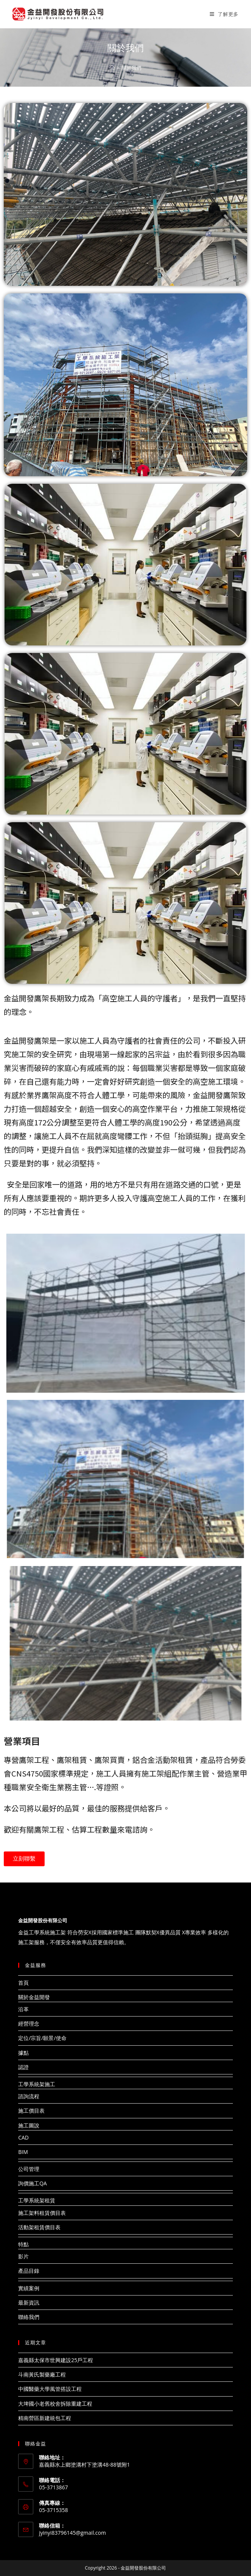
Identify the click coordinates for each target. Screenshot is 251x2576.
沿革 (23, 2009)
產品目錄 (28, 2270)
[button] (24, 1858)
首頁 (23, 1982)
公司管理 (28, 2168)
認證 (23, 2067)
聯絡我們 (28, 2316)
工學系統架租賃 (36, 2200)
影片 (23, 2256)
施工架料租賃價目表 (42, 2212)
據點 (23, 2052)
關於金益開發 (34, 1997)
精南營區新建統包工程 (44, 2418)
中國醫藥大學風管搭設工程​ (50, 2388)
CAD (23, 2137)
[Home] (112, 67)
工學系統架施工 (36, 2084)
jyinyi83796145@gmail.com (72, 2532)
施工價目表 (31, 2110)
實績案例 (28, 2288)
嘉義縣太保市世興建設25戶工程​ (55, 2360)
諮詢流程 (28, 2096)
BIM (23, 2151)
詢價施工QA (32, 2183)
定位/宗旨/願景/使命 (42, 2037)
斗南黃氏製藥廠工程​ (42, 2374)
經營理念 (28, 2023)
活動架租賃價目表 (39, 2227)
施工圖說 (28, 2125)
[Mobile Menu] (224, 14)
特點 (23, 2244)
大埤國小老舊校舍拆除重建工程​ (55, 2403)
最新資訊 (28, 2302)
